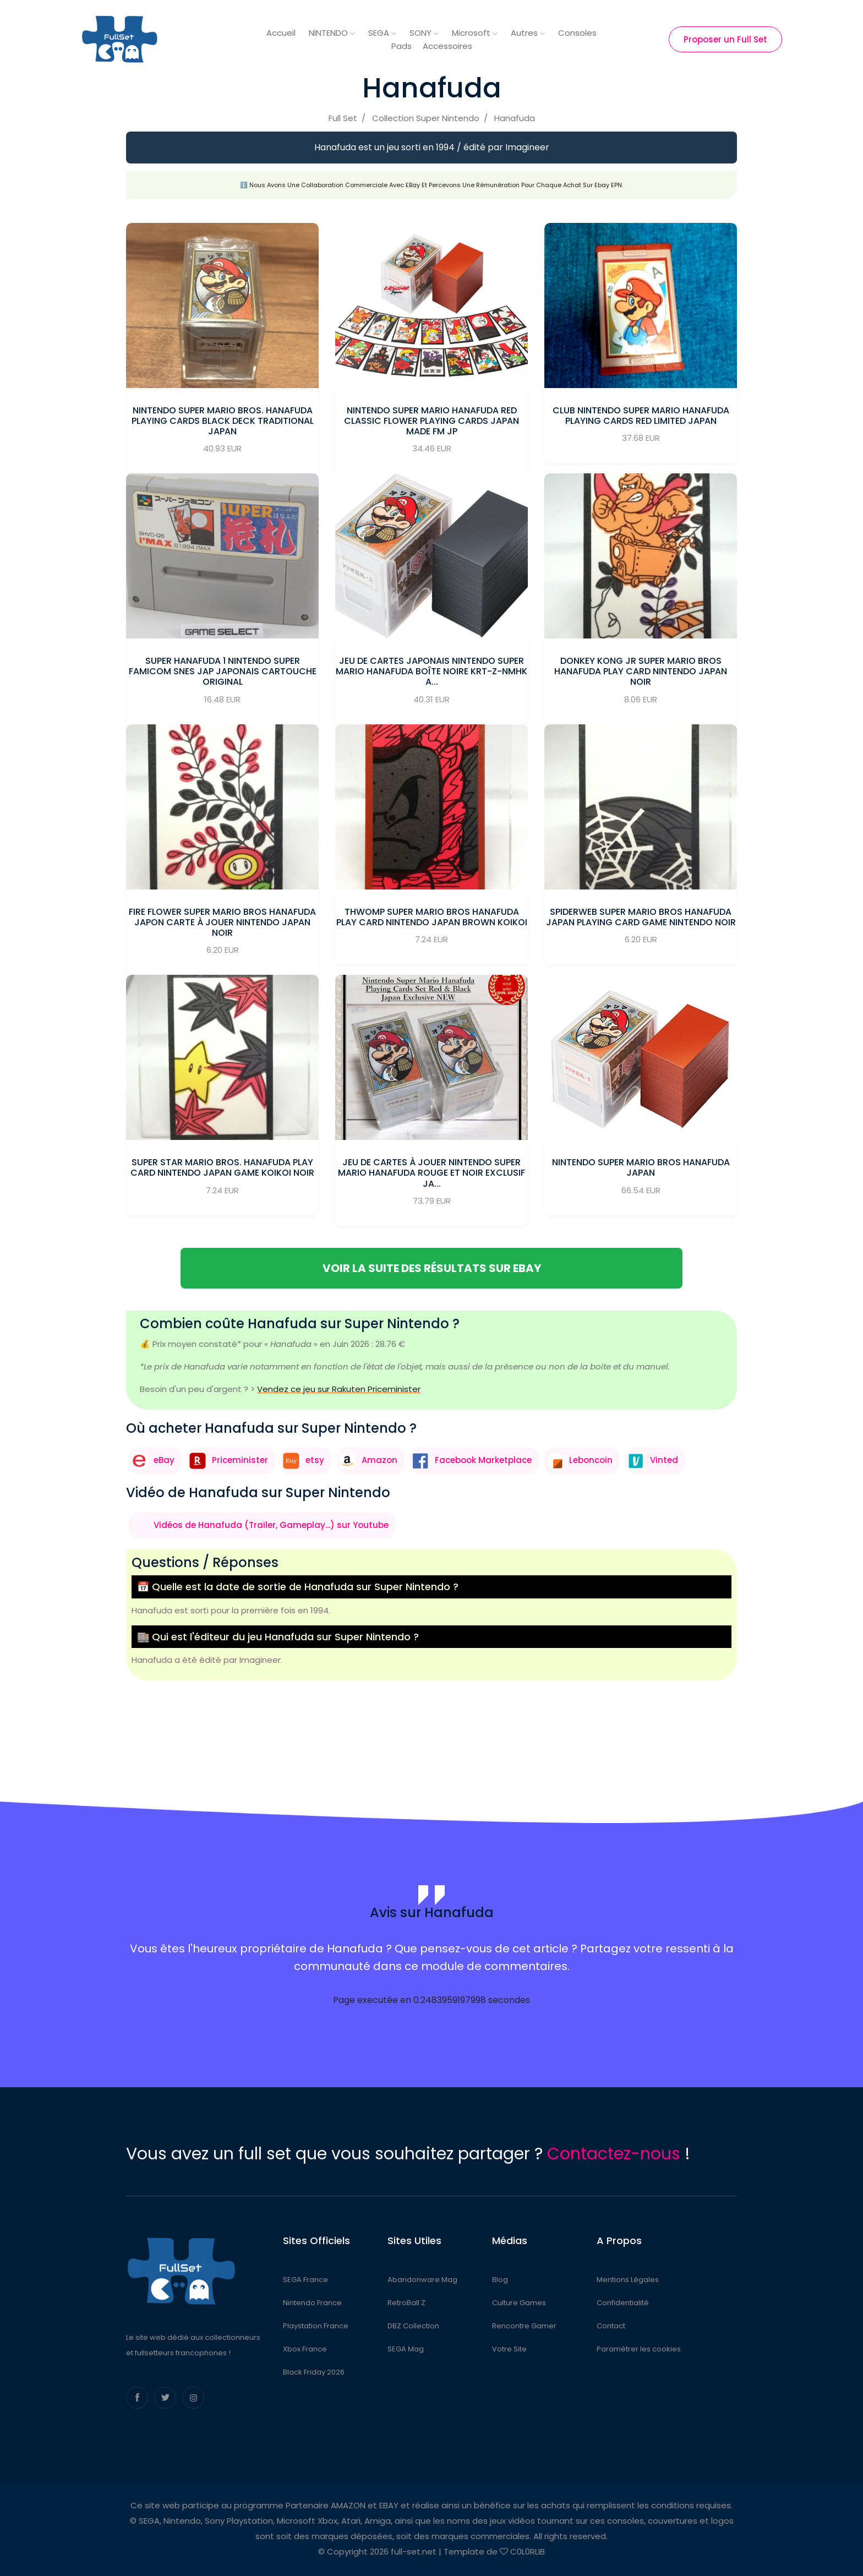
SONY (424, 33)
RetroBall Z (406, 2302)
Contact (611, 2326)
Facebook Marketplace (483, 1460)
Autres (528, 33)
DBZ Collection (413, 2326)
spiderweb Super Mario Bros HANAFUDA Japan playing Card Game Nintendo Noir (641, 917)
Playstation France (315, 2326)
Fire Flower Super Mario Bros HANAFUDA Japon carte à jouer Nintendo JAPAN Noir (222, 922)
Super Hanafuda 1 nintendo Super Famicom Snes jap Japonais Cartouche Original (222, 671)
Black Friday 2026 (314, 2372)
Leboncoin (591, 1460)
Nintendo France (312, 2302)
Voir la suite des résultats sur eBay (432, 1268)
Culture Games (519, 2302)
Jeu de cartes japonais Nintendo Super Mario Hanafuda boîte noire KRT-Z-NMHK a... (431, 671)
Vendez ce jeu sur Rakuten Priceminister (338, 1389)
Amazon (379, 1460)
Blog (500, 2279)
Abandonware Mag (422, 2279)
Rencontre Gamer (524, 2326)
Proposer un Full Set (725, 39)
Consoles (577, 33)
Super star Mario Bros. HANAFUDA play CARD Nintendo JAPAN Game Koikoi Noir (222, 1167)
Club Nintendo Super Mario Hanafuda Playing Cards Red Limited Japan (641, 415)
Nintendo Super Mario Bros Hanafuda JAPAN (641, 1167)
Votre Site (509, 2349)
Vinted (664, 1460)
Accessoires (447, 46)
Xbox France (305, 2349)
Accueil (281, 33)
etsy (314, 1460)
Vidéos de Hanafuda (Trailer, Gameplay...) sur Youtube (271, 1525)
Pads (401, 46)
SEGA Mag (405, 2349)
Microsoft (475, 33)
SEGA (382, 33)
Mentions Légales (628, 2279)
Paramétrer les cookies (639, 2349)
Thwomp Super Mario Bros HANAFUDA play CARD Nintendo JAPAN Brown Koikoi (431, 917)
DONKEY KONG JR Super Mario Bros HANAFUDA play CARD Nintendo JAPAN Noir (640, 671)
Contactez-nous (613, 2153)
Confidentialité (623, 2302)
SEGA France (305, 2279)
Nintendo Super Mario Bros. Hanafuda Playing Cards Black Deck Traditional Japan (223, 421)
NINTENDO (332, 33)
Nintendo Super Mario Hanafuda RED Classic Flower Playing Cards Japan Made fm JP (431, 421)
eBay (164, 1460)
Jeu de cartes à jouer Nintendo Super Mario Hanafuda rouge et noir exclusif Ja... (431, 1172)
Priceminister (240, 1460)
